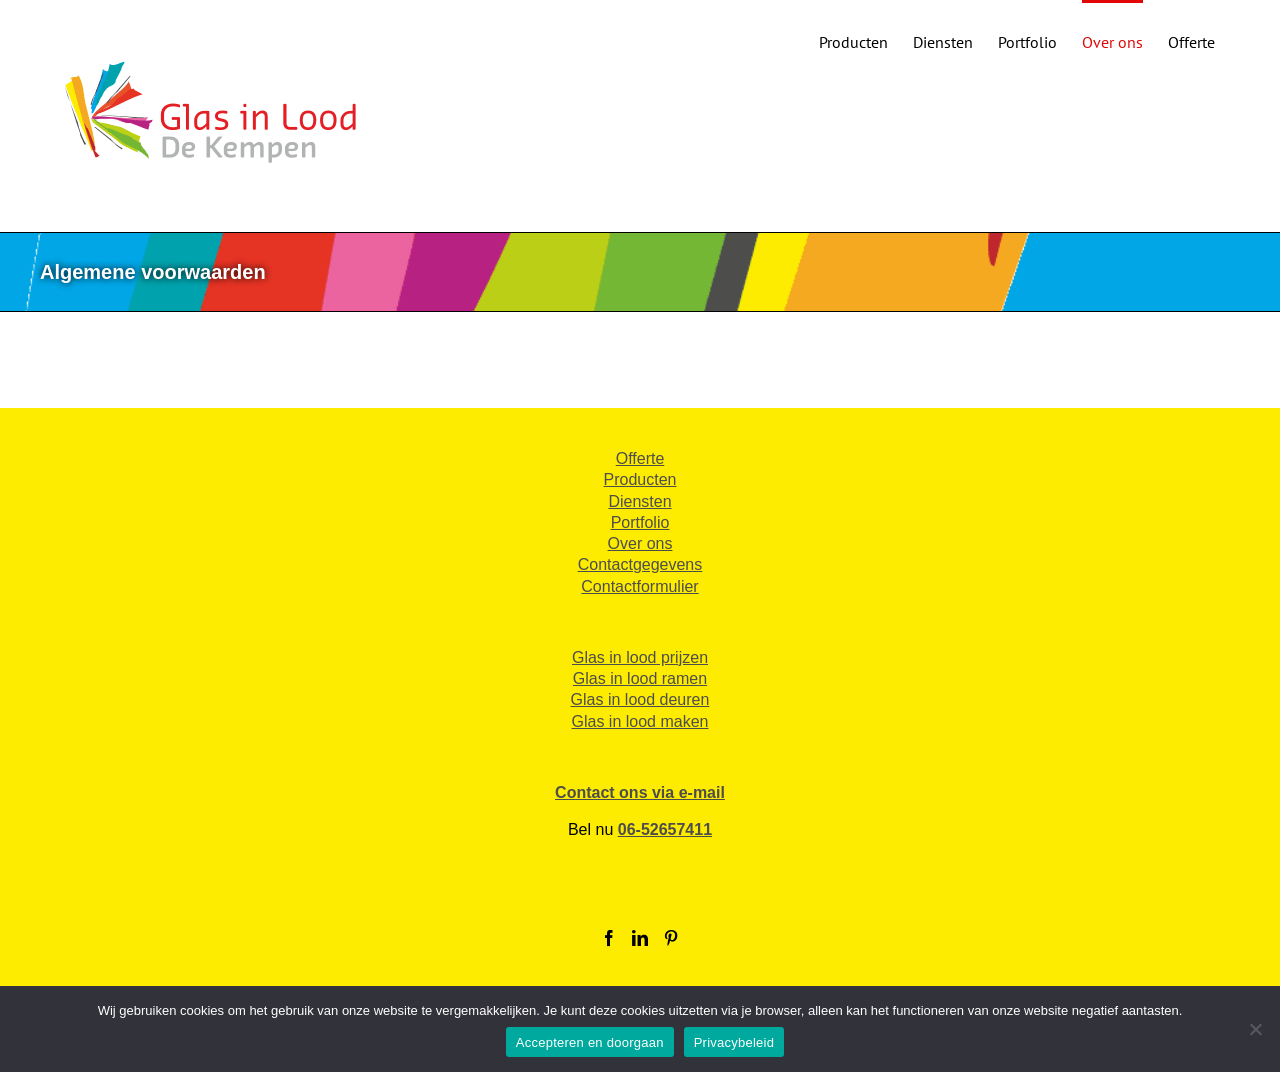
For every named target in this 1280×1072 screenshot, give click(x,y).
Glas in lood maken (640, 721)
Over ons (640, 543)
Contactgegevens (640, 564)
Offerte (640, 458)
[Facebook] (609, 938)
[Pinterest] (671, 938)
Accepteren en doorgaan (590, 1042)
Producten (640, 479)
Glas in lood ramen (640, 678)
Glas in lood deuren (640, 699)
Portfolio (640, 522)
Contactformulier (639, 586)
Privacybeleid (734, 1042)
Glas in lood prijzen (640, 657)
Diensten (639, 501)
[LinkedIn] (640, 938)
